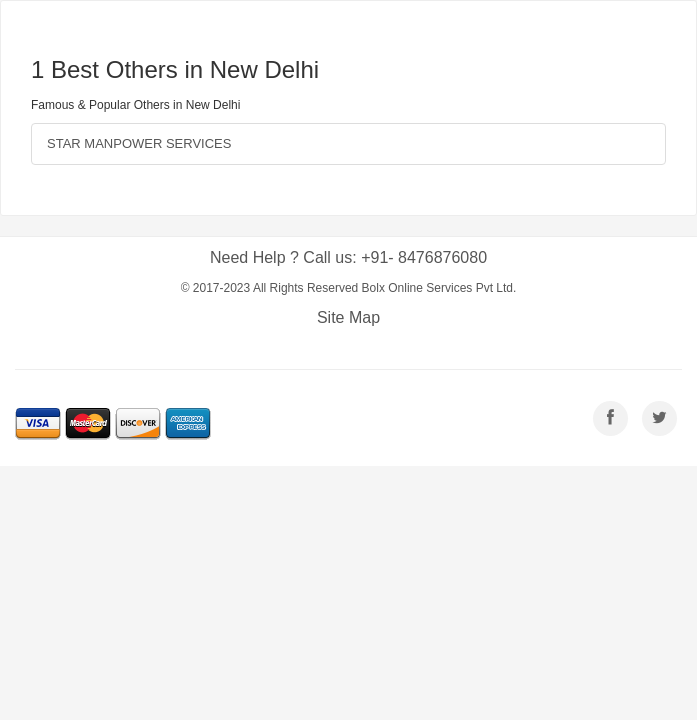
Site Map (348, 317)
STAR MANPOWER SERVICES (139, 143)
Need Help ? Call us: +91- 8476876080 (348, 257)
